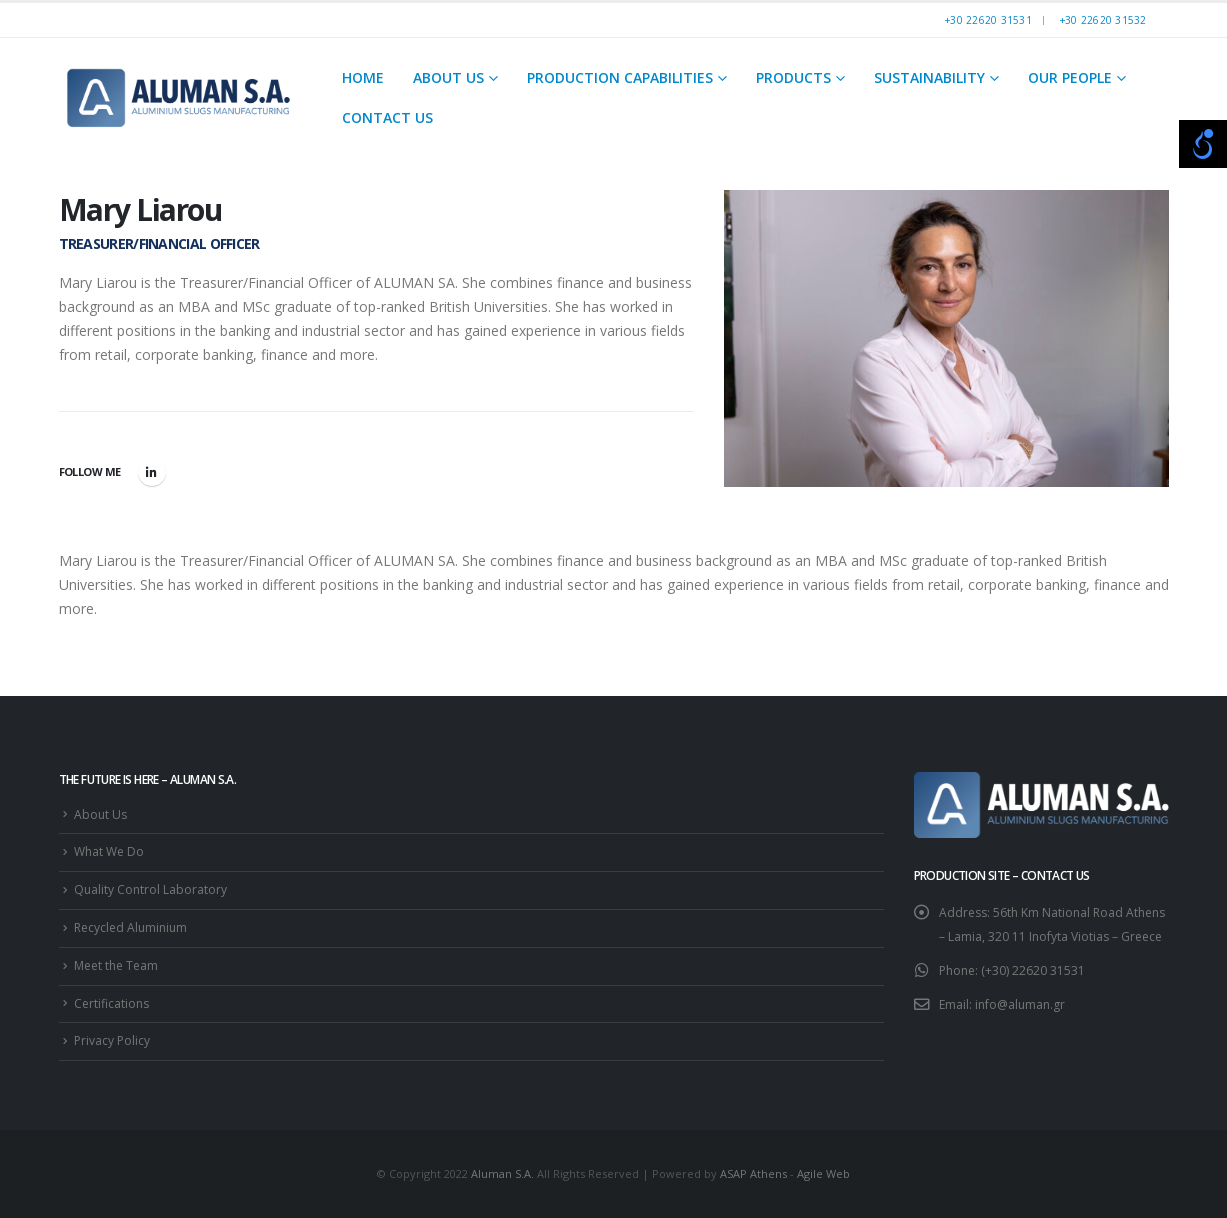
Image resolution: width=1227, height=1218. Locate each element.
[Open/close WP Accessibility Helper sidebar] (1203, 144)
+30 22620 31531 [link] (988, 20)
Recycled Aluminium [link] (130, 927)
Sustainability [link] (929, 77)
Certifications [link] (111, 1003)
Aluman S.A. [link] (502, 1173)
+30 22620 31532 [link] (1103, 20)
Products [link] (793, 77)
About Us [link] (448, 77)
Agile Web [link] (823, 1173)
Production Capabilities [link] (620, 77)
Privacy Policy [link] (112, 1040)
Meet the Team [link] (116, 965)
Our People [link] (1070, 77)
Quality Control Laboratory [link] (150, 889)
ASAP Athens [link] (753, 1173)
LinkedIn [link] (152, 472)
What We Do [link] (109, 851)
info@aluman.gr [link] (1020, 1004)
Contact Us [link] (387, 117)
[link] (178, 98)
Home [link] (363, 77)
